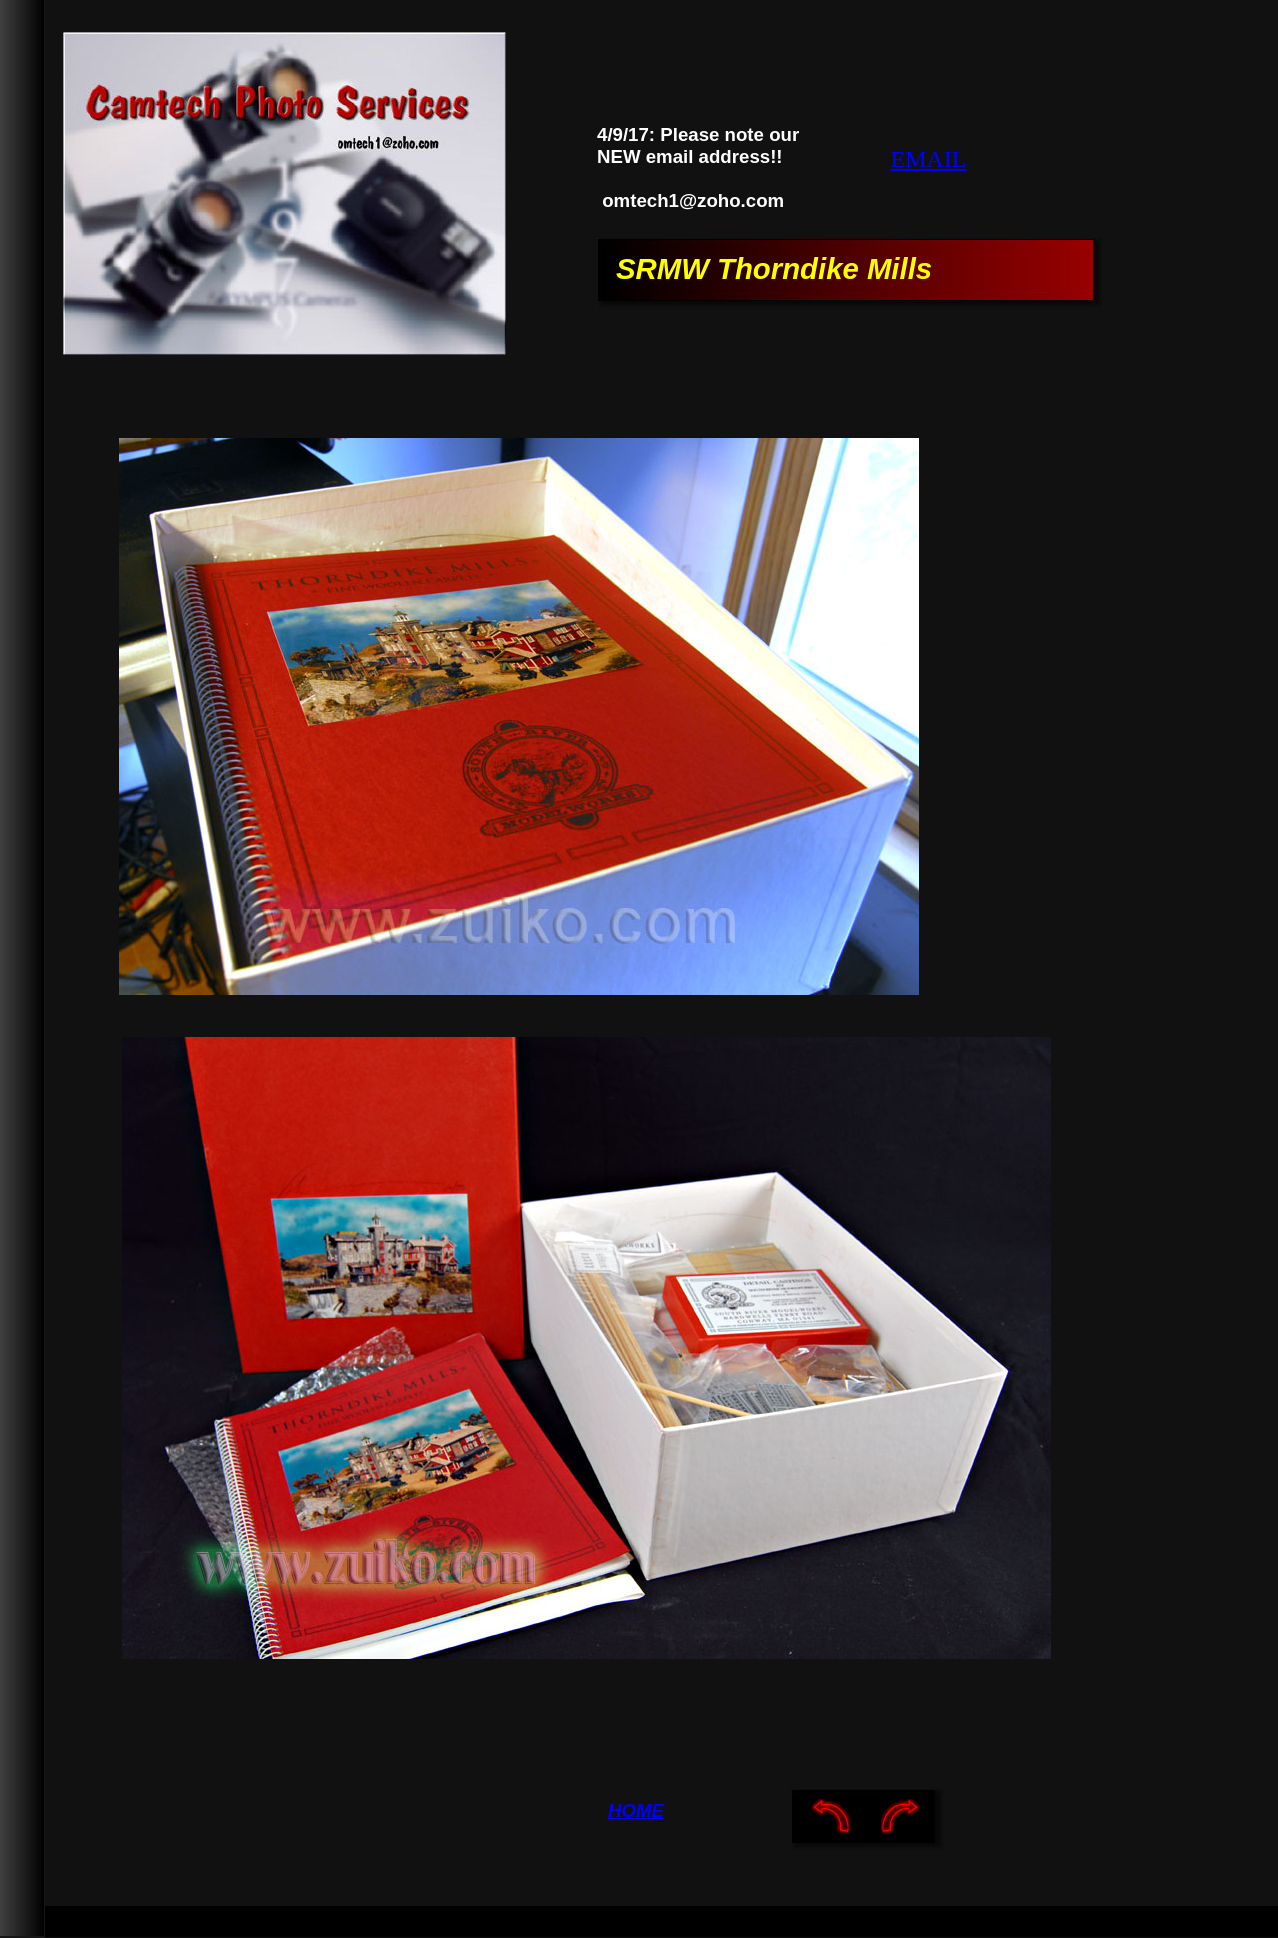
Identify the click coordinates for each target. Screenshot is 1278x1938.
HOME (636, 1810)
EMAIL (929, 159)
